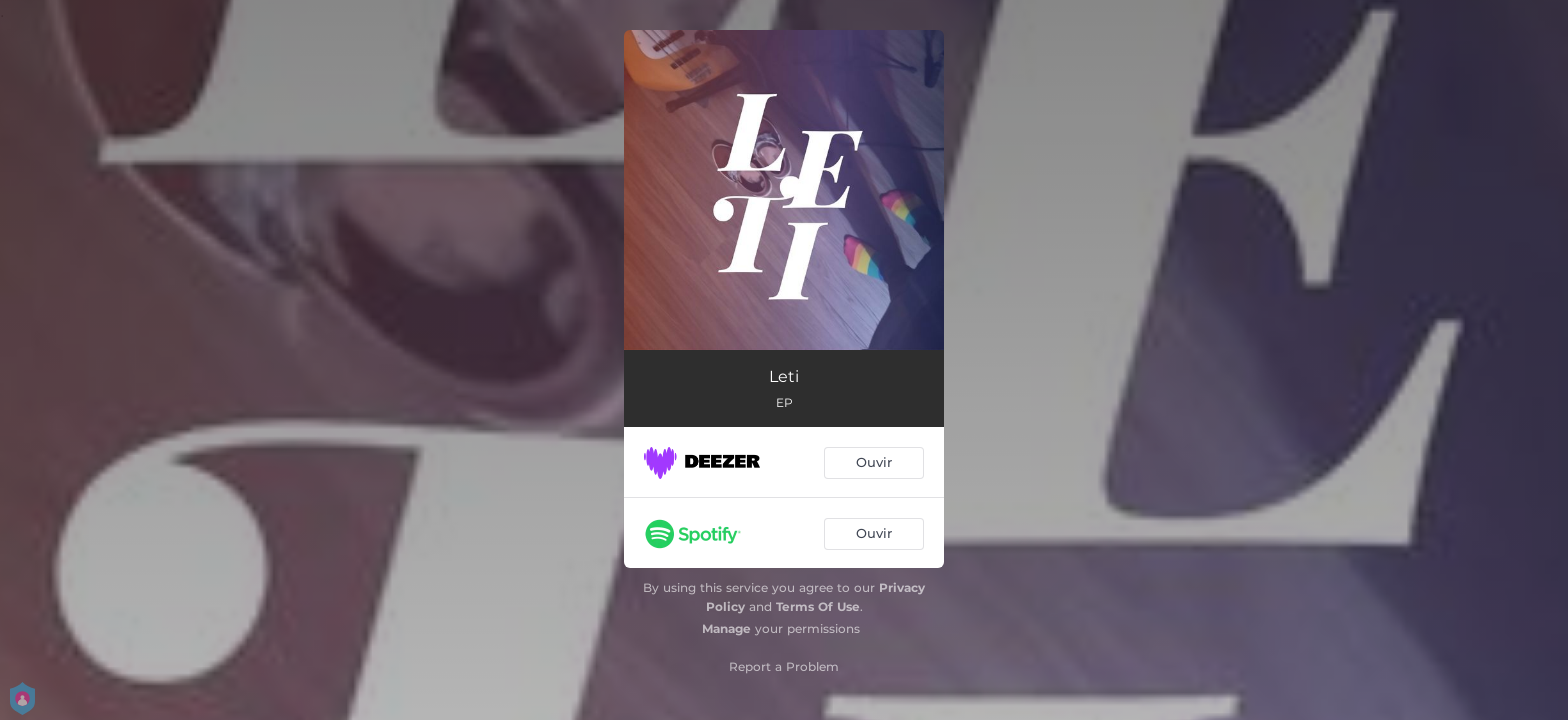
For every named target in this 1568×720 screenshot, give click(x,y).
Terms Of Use (818, 606)
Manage (726, 628)
